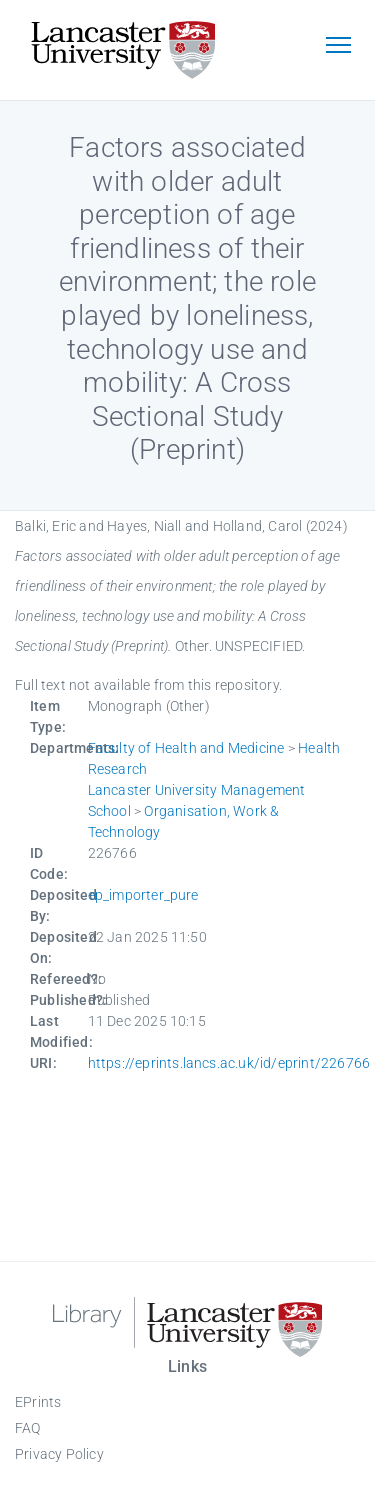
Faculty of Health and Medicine (186, 748)
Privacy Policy (59, 1454)
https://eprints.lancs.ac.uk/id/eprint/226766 (229, 1063)
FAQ (28, 1428)
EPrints (38, 1402)
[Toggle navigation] (338, 47)
